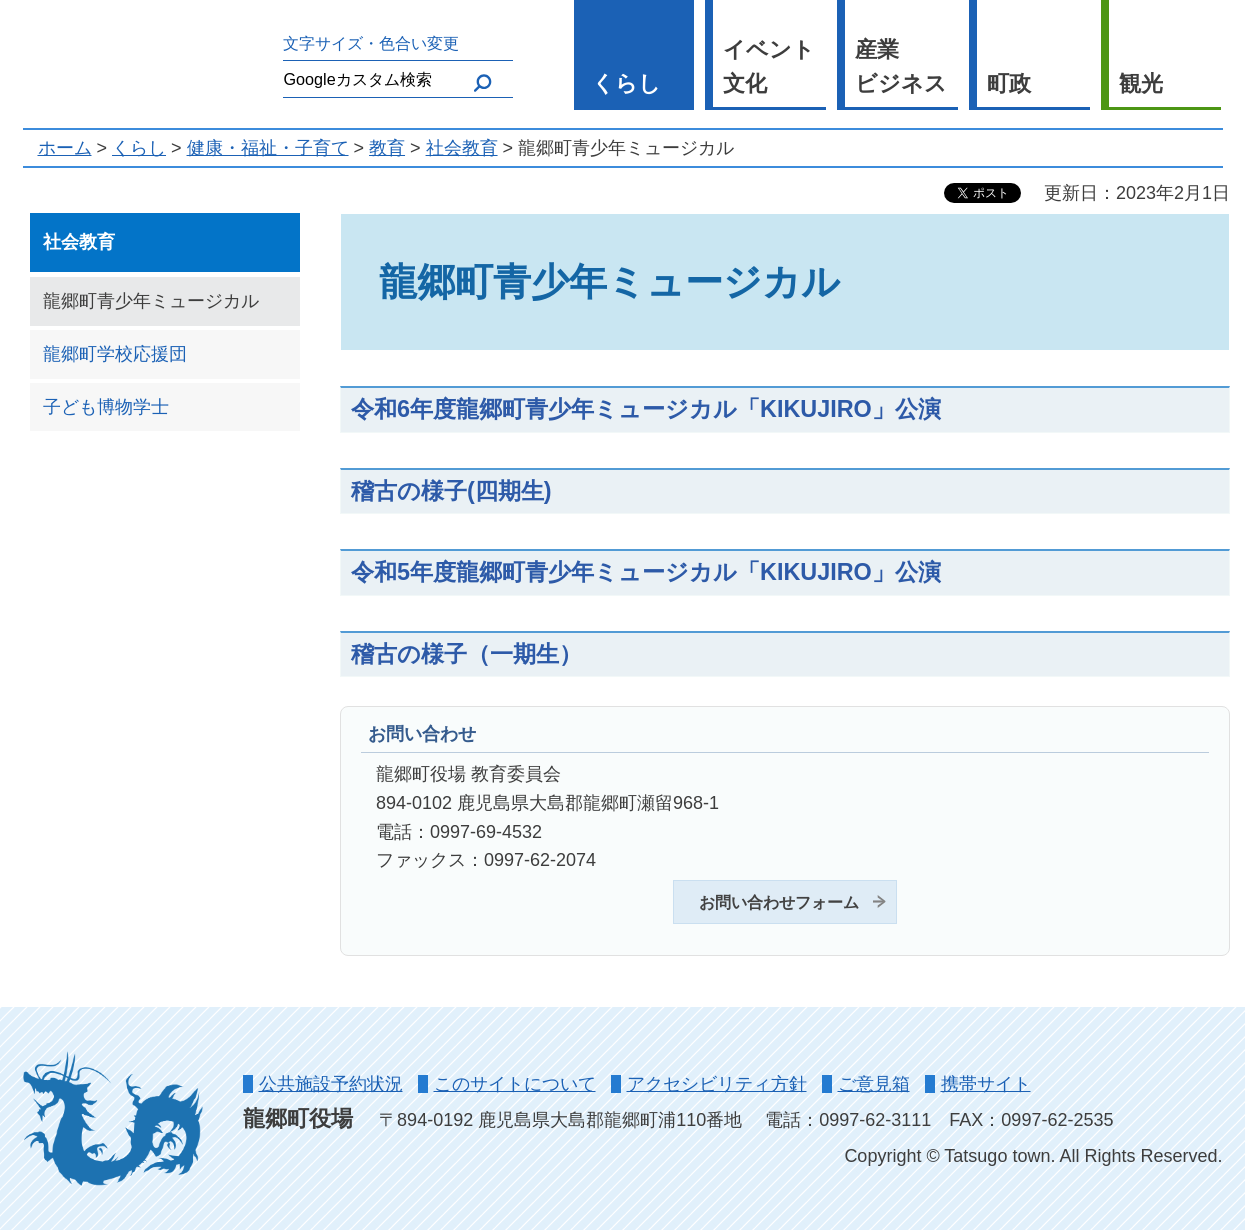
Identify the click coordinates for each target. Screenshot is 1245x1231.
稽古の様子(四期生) (451, 491)
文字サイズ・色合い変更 (371, 43)
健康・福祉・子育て (268, 148)
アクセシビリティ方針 (717, 1084)
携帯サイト (986, 1084)
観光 (1141, 83)
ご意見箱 (874, 1084)
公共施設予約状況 (331, 1084)
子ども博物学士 (106, 407)
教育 (387, 148)
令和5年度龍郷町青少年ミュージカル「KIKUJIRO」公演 (646, 572)
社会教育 (462, 148)
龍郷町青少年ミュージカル (151, 301)
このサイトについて (515, 1084)
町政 (1009, 83)
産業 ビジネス (901, 67)
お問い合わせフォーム (779, 902)
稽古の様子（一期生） (466, 654)
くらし (626, 83)
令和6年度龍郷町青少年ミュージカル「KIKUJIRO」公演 (646, 409)
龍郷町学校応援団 (115, 354)
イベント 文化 (769, 67)
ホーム (65, 148)
